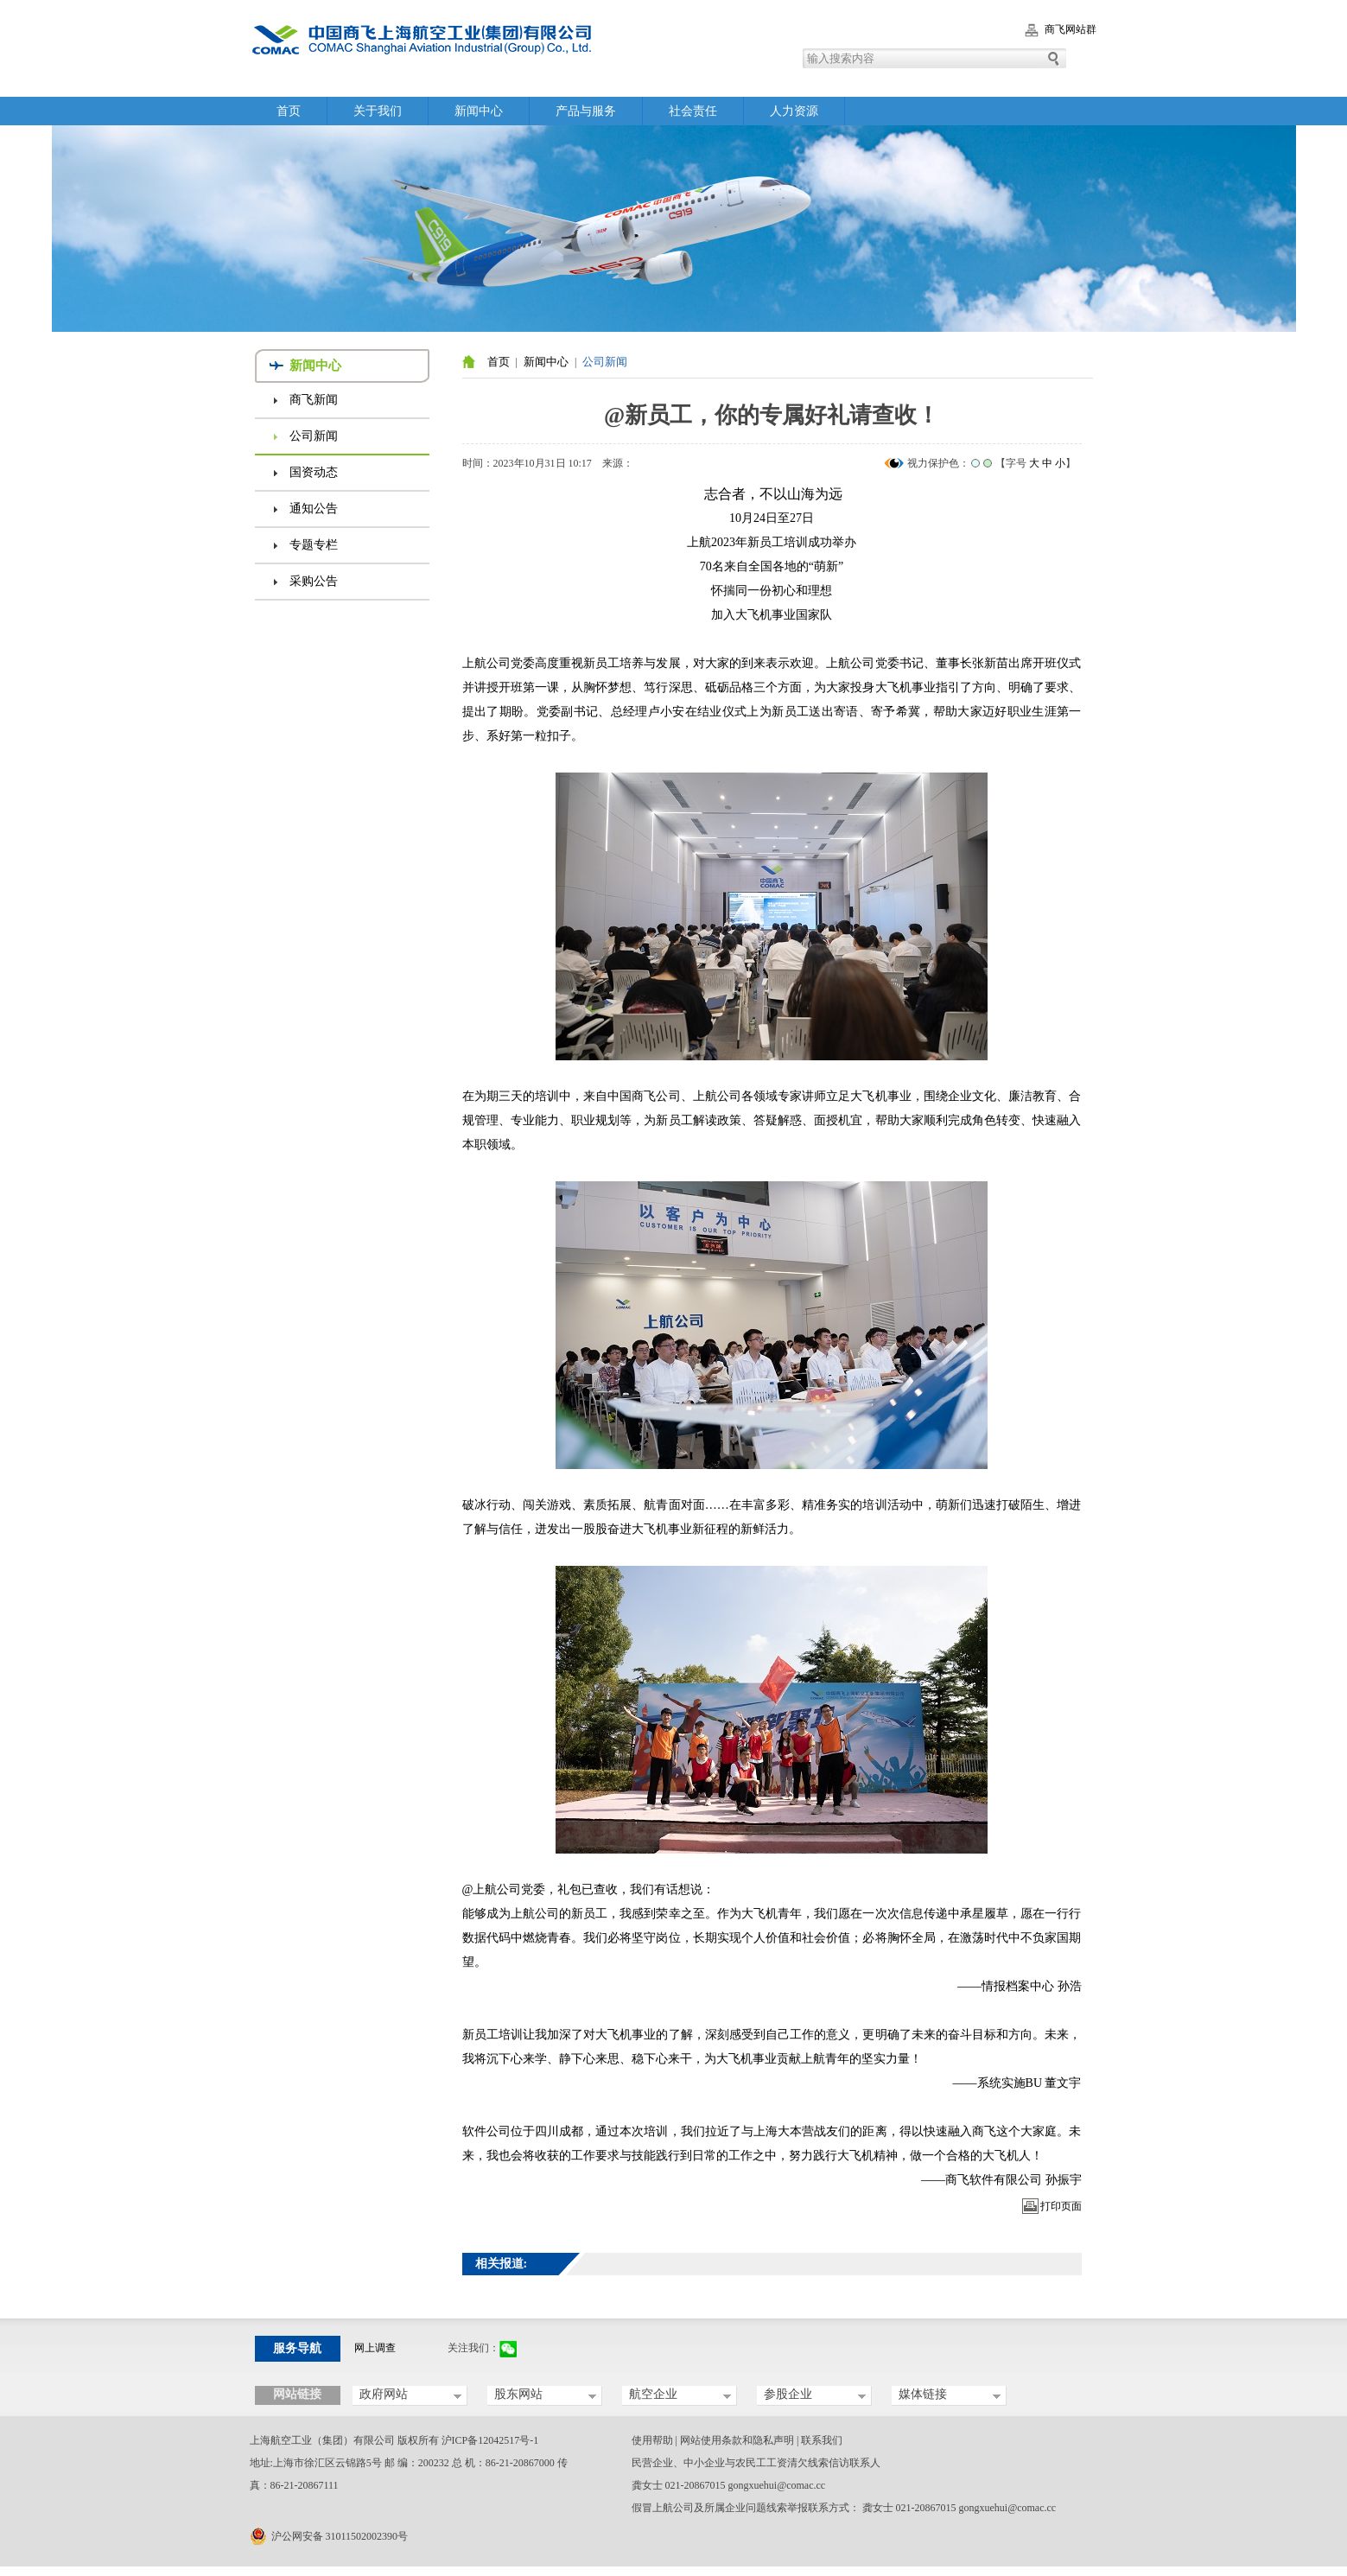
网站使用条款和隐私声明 (737, 2440)
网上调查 (375, 2348)
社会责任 (693, 111)
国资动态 (313, 472)
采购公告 (313, 581)
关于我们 (377, 111)
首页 (288, 111)
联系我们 (821, 2440)
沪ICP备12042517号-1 (490, 2440)
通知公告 (313, 508)
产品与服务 (586, 111)
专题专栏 (313, 544)
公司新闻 (313, 435)
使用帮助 (652, 2440)
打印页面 (1061, 2206)
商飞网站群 (1070, 29)
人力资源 (794, 111)
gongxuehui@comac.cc (777, 2485)
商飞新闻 (313, 399)
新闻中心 (478, 111)
